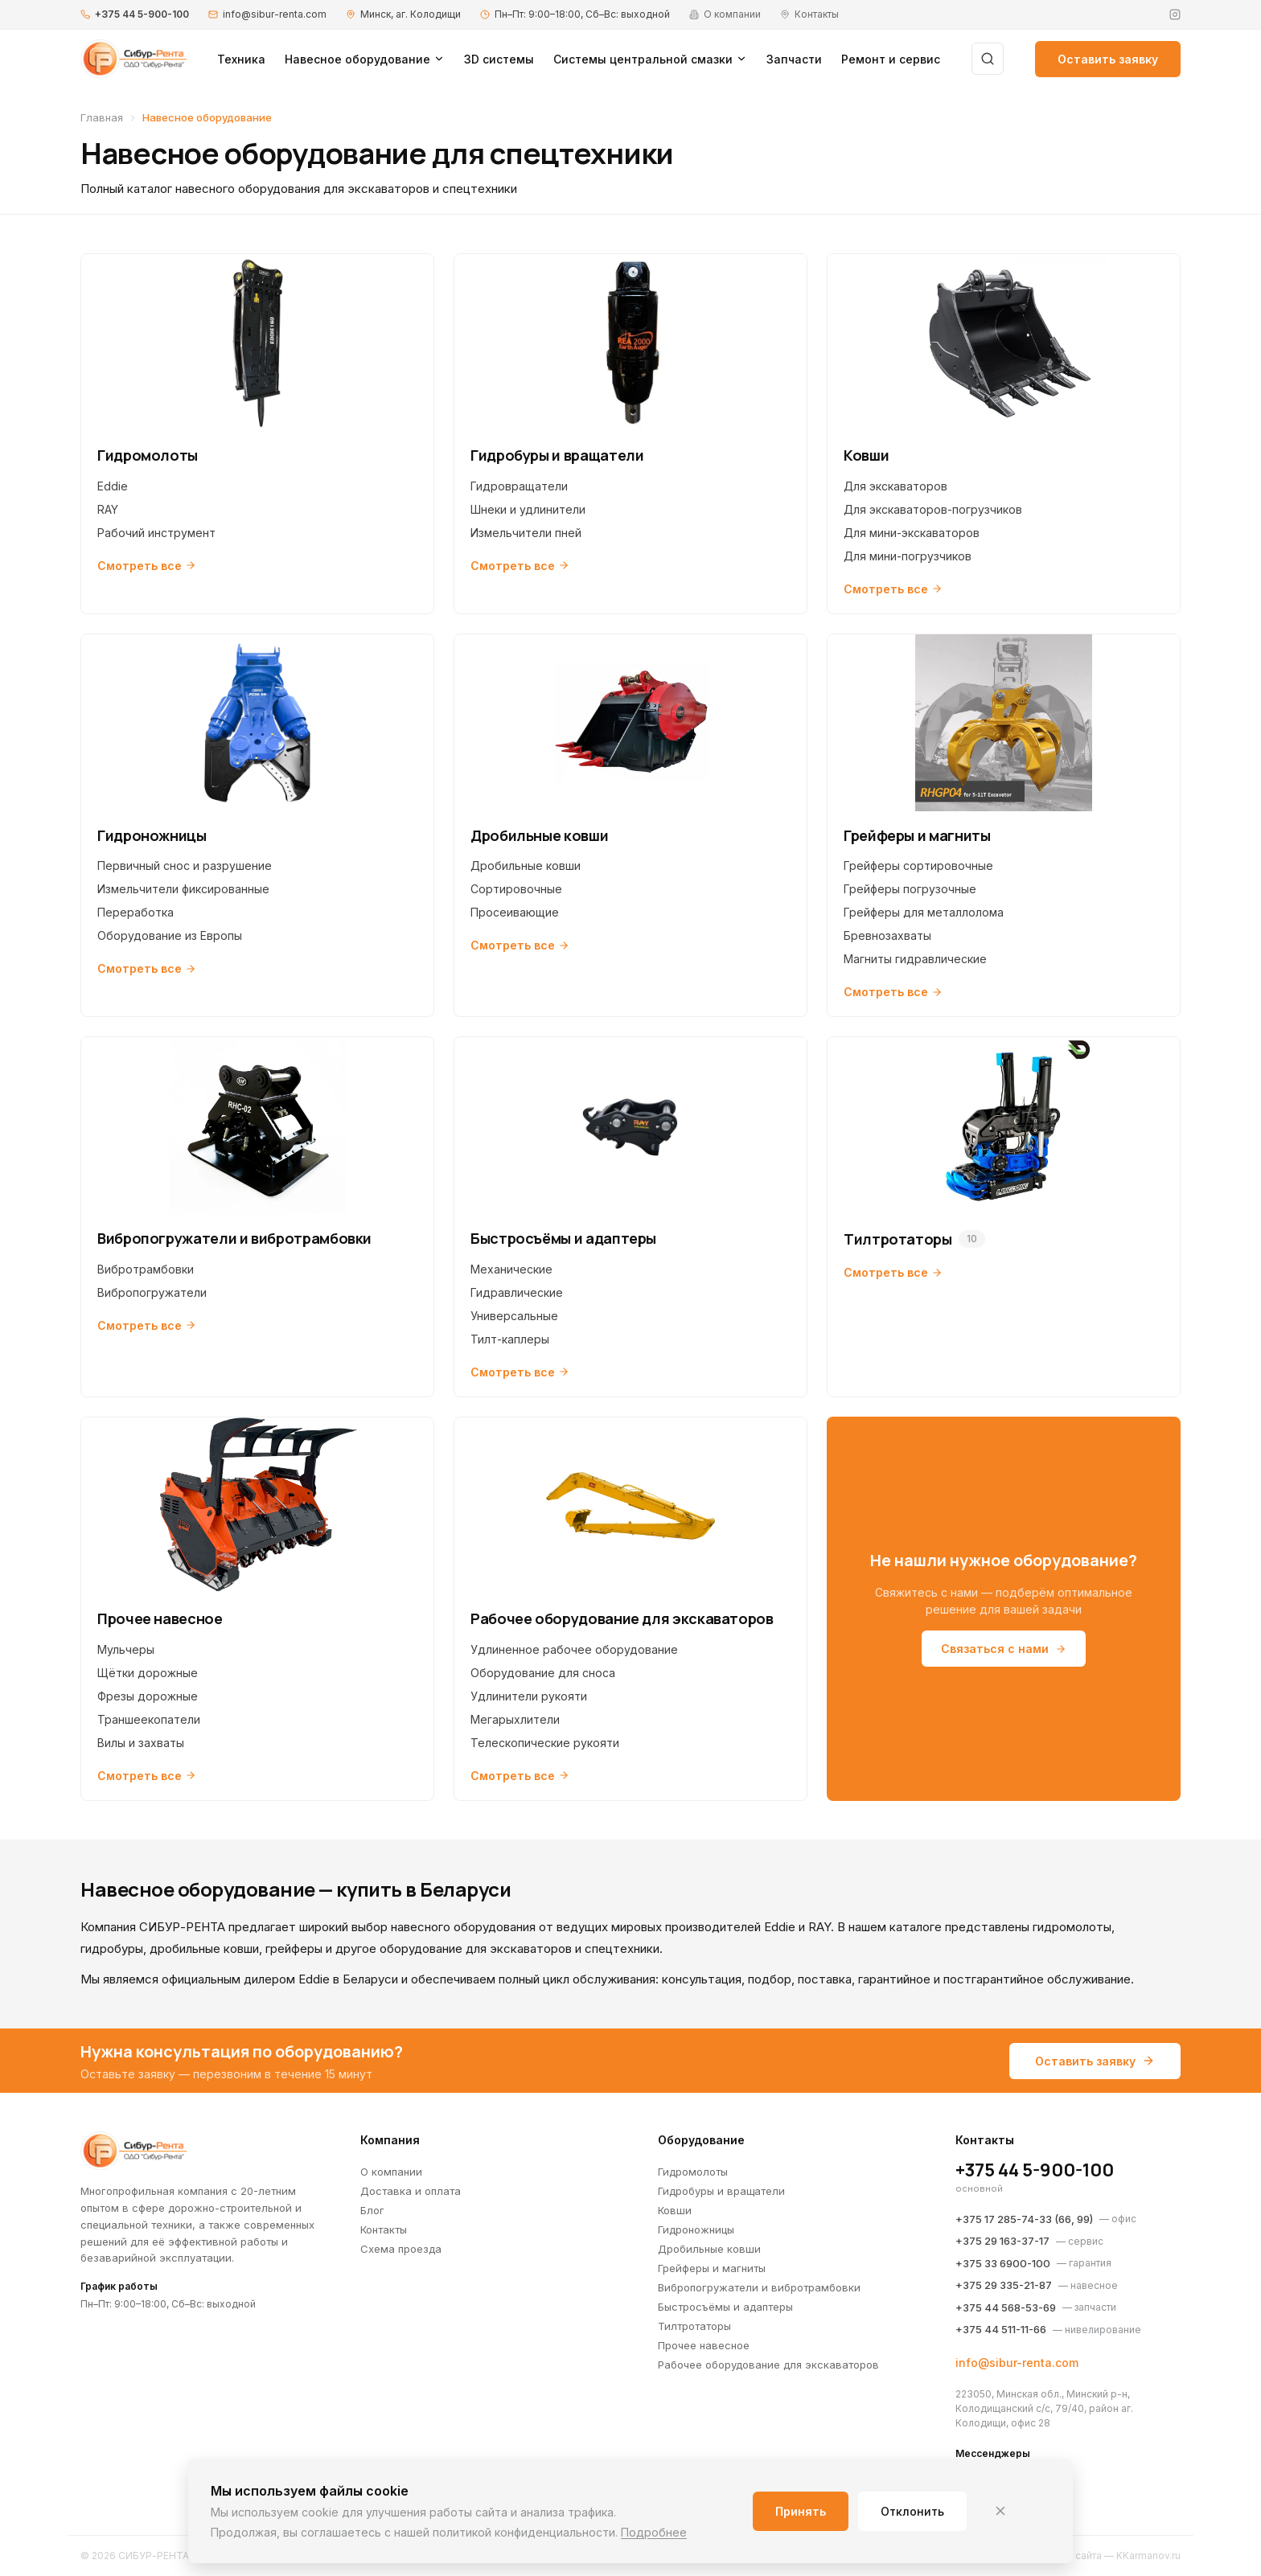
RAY (107, 509)
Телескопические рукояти (544, 1742)
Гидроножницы (696, 2229)
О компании (391, 2171)
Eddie (112, 486)
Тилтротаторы (694, 2326)
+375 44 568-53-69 (1005, 2307)
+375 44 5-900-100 (142, 14)
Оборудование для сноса (542, 1673)
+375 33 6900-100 (1002, 2263)
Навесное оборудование (365, 59)
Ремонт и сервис (890, 59)
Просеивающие (514, 912)
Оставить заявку (1108, 59)
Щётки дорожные (147, 1673)
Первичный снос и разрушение (184, 865)
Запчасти (794, 59)
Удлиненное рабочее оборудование (574, 1649)
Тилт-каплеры (509, 1339)
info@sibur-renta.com (275, 14)
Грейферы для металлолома (924, 912)
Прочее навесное (704, 2345)
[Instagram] (1175, 14)
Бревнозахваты (887, 935)
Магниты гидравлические (915, 959)
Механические (511, 1269)
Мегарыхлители (515, 1719)
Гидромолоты (693, 2171)
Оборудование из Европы (169, 935)
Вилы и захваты (140, 1742)
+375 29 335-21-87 (1003, 2285)
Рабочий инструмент (156, 532)
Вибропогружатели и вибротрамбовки (759, 2287)
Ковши (675, 2210)
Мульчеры (125, 1649)
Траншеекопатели (148, 1719)
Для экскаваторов (895, 486)
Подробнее (654, 2532)
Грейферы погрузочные (910, 889)
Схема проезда (401, 2248)
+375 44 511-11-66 (1000, 2329)
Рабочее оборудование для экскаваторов (768, 2364)
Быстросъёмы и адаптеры (725, 2306)
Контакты (383, 2229)
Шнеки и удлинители (527, 509)
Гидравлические (516, 1292)
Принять (800, 2511)
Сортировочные (516, 889)
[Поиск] (987, 59)
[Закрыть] (1000, 2510)
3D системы (499, 59)
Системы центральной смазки (650, 59)
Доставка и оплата (410, 2190)
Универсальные (514, 1316)
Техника (241, 59)
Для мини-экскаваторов (912, 532)
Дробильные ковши (525, 865)
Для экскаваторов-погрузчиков (933, 509)
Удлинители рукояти (528, 1696)
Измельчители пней (525, 532)
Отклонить (912, 2511)
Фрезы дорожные (147, 1696)
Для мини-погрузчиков (907, 556)
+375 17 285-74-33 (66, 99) (1024, 2219)
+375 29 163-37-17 (1002, 2240)
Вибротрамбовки (145, 1269)
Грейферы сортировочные (918, 865)
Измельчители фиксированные (183, 889)
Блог (372, 2210)
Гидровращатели (519, 486)
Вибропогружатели (152, 1292)
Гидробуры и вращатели (721, 2190)
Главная (101, 117)
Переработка (135, 912)
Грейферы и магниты (712, 2268)
